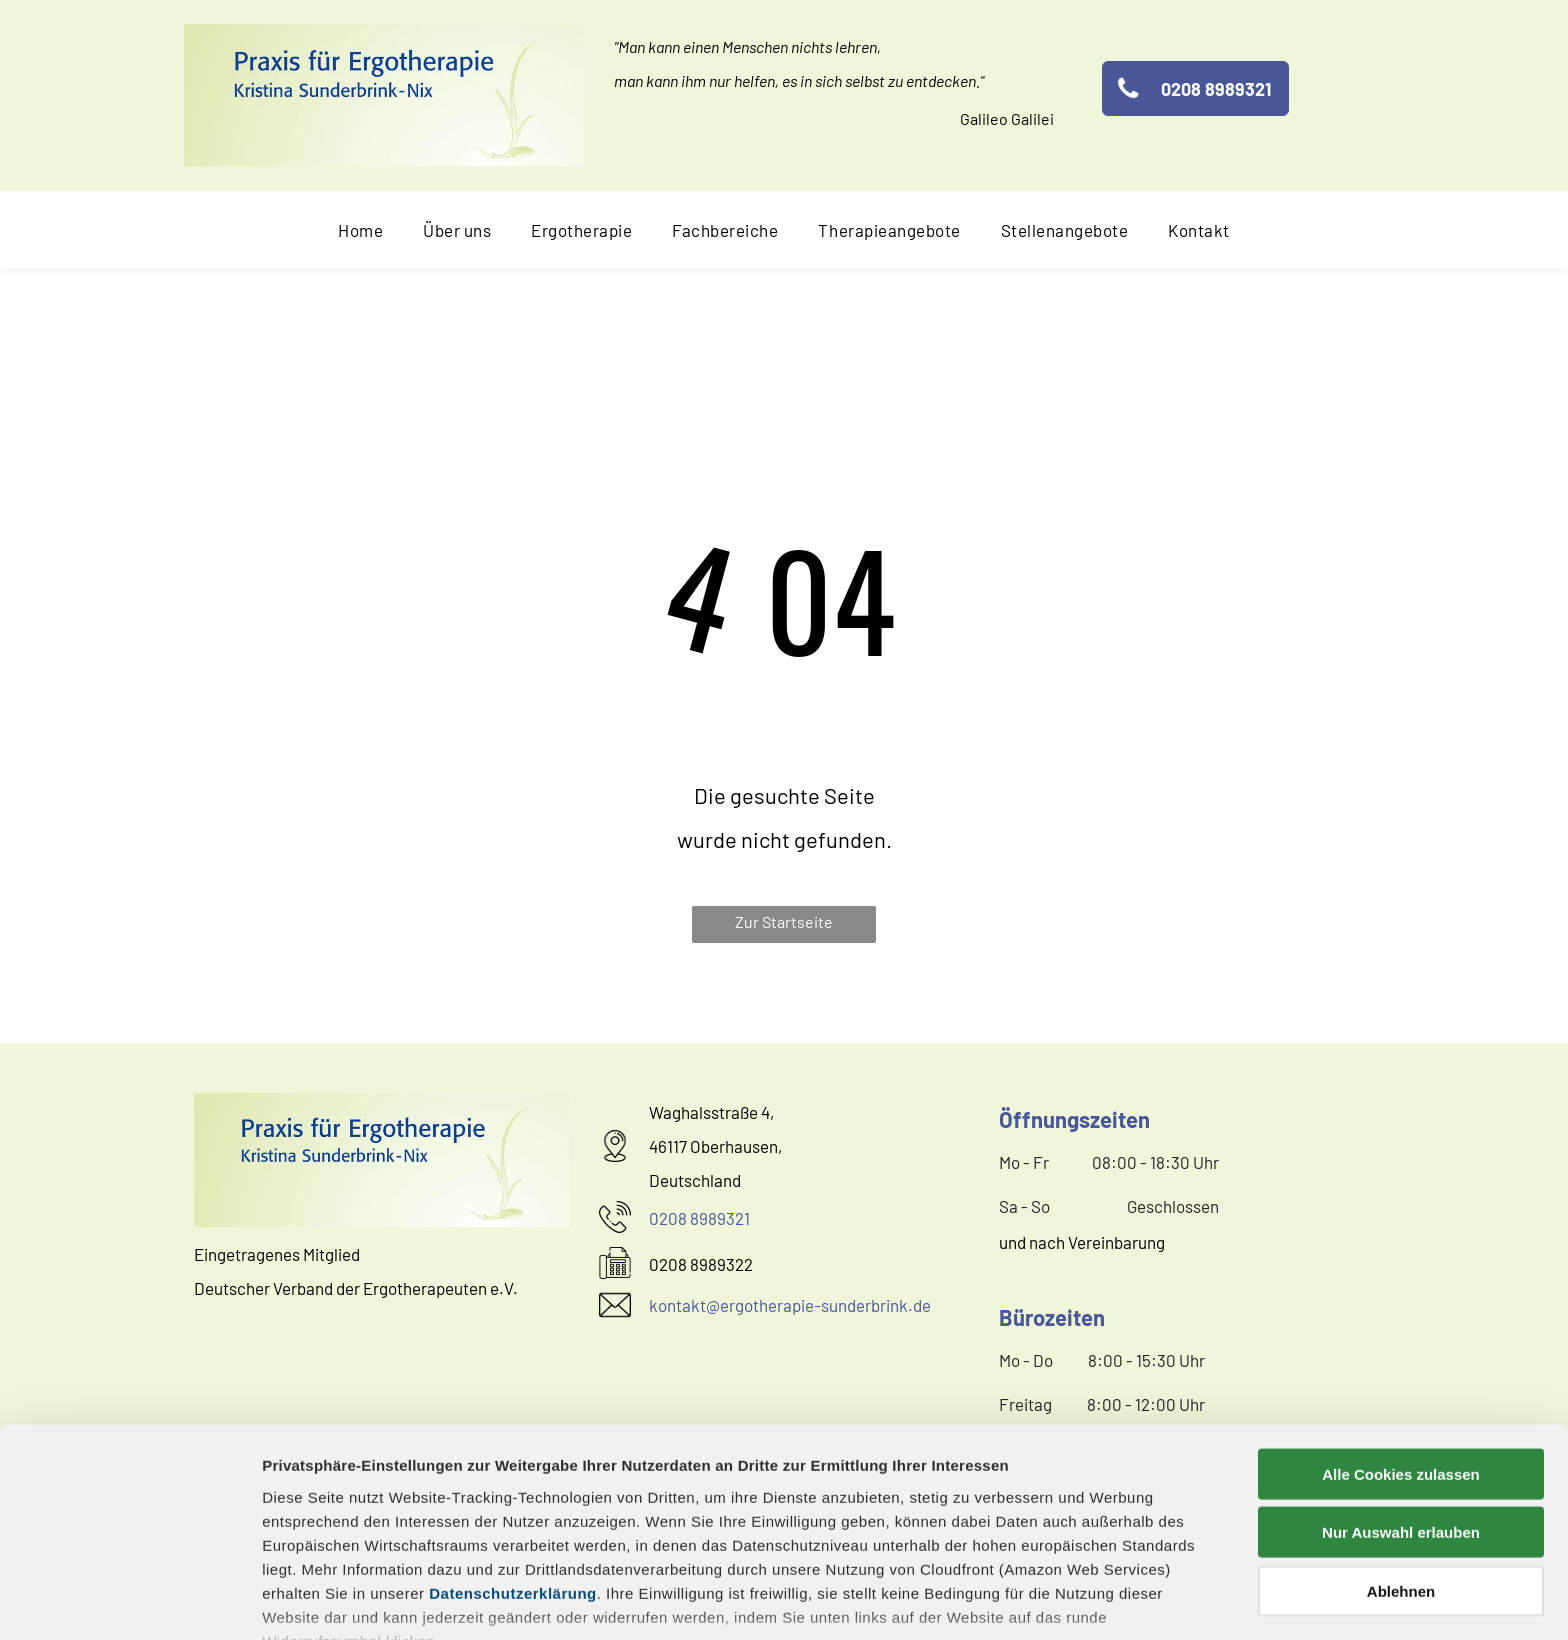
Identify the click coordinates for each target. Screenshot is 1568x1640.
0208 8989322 (701, 1264)
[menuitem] (360, 230)
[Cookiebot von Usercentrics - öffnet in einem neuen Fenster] (129, 1601)
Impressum (304, 1548)
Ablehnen (1401, 1464)
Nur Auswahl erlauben (1401, 1405)
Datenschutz (407, 1548)
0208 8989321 (699, 1218)
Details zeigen (1063, 1600)
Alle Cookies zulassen (1401, 1347)
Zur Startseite (784, 921)
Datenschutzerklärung (513, 1466)
